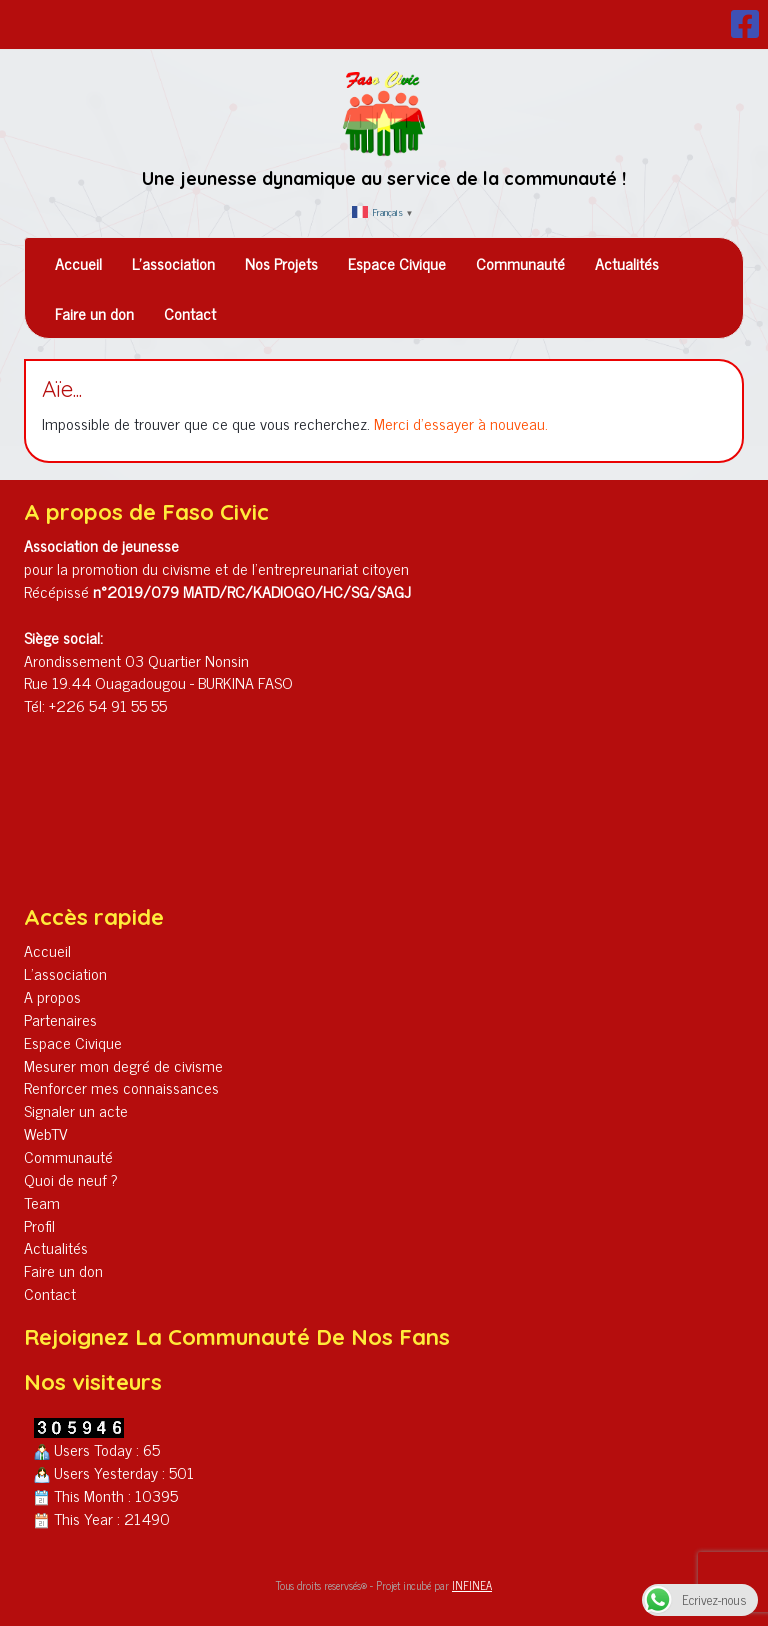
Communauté (520, 263)
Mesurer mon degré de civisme (123, 1065)
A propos (52, 996)
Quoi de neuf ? (71, 1179)
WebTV (46, 1133)
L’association (173, 263)
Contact (190, 313)
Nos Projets (281, 263)
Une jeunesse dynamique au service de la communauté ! (384, 178)
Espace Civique (397, 263)
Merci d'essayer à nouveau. (461, 423)
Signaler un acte (76, 1110)
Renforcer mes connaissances (121, 1087)
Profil (39, 1225)
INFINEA (472, 1585)
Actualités (627, 263)
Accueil (78, 263)
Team (42, 1202)
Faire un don (94, 313)
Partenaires (60, 1019)
